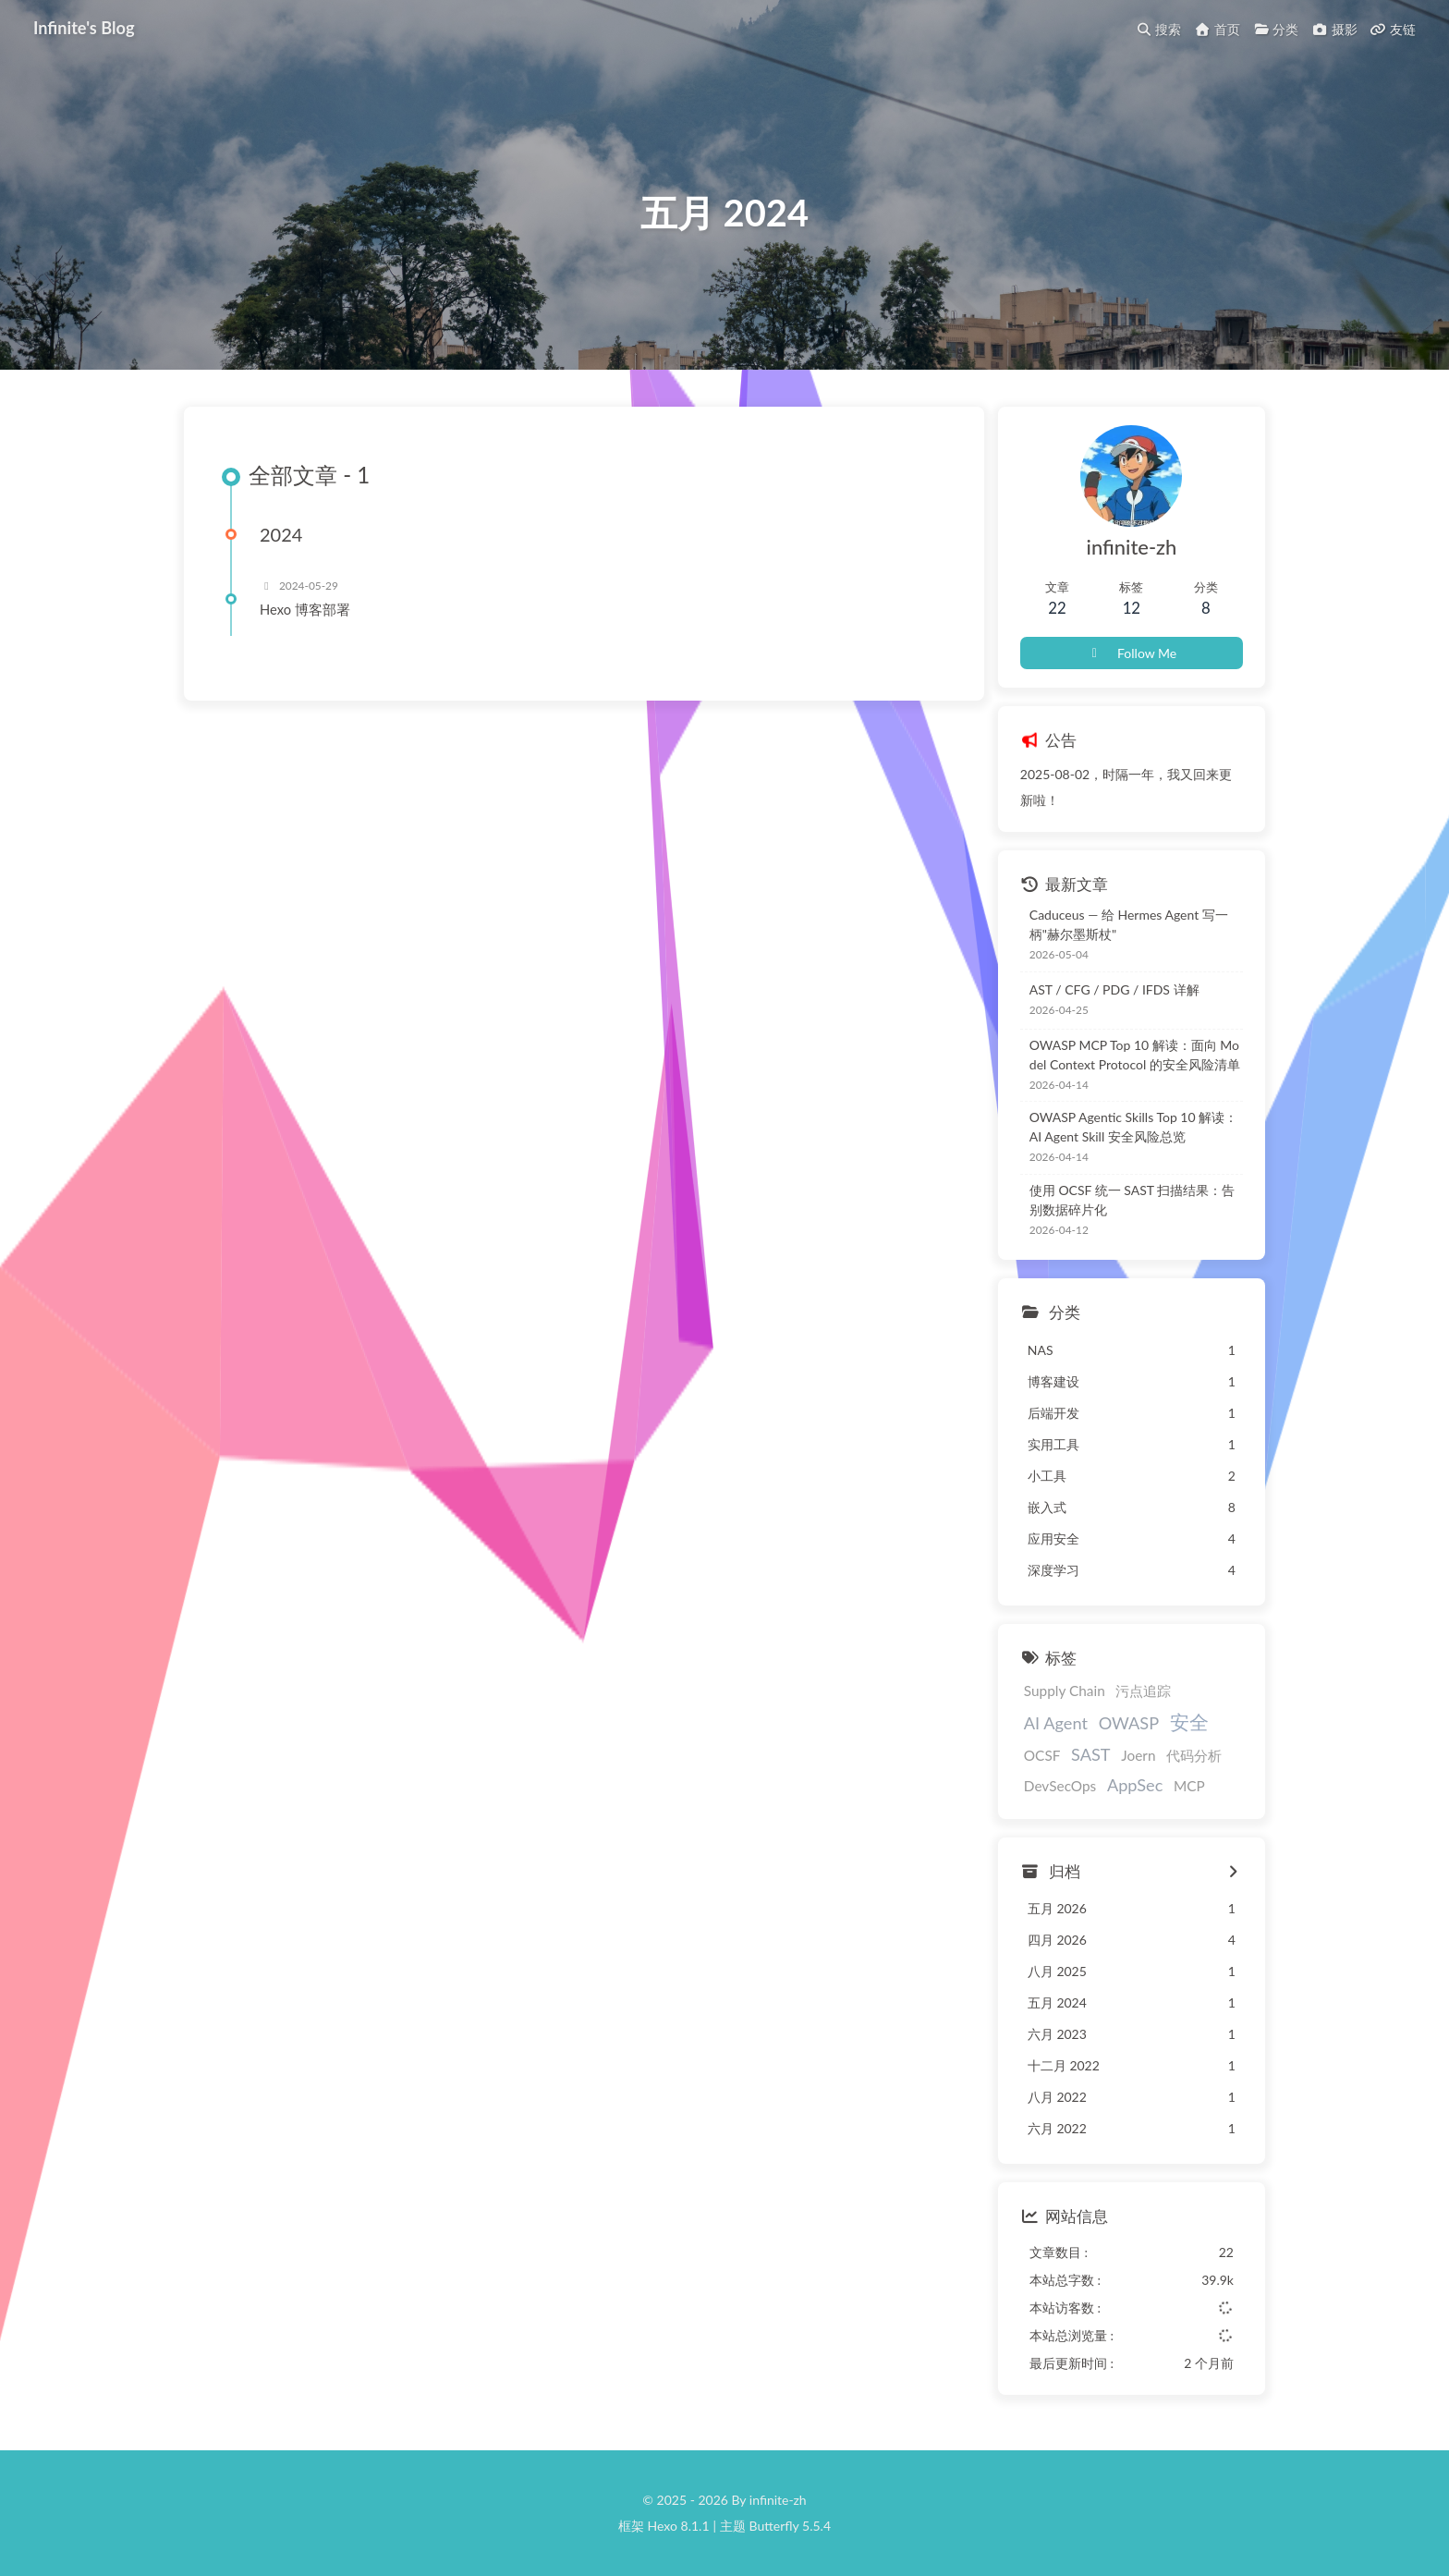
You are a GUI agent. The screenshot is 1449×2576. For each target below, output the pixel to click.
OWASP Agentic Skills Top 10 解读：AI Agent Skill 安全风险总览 (1133, 1126)
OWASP (1129, 1723)
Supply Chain (1064, 1690)
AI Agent (1056, 1723)
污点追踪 (1143, 1690)
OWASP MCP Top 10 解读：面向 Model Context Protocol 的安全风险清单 (1134, 1054)
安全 (1189, 1721)
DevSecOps (1060, 1785)
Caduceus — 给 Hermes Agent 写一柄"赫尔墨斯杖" (1128, 924)
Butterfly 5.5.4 (790, 2525)
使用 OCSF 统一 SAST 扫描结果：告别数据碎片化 (1132, 1199)
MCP (1189, 1785)
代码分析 (1194, 1755)
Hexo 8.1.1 (679, 2525)
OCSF (1042, 1755)
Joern (1138, 1755)
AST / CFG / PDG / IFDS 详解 (1114, 989)
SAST (1091, 1754)
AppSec (1135, 1785)
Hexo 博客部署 (305, 609)
